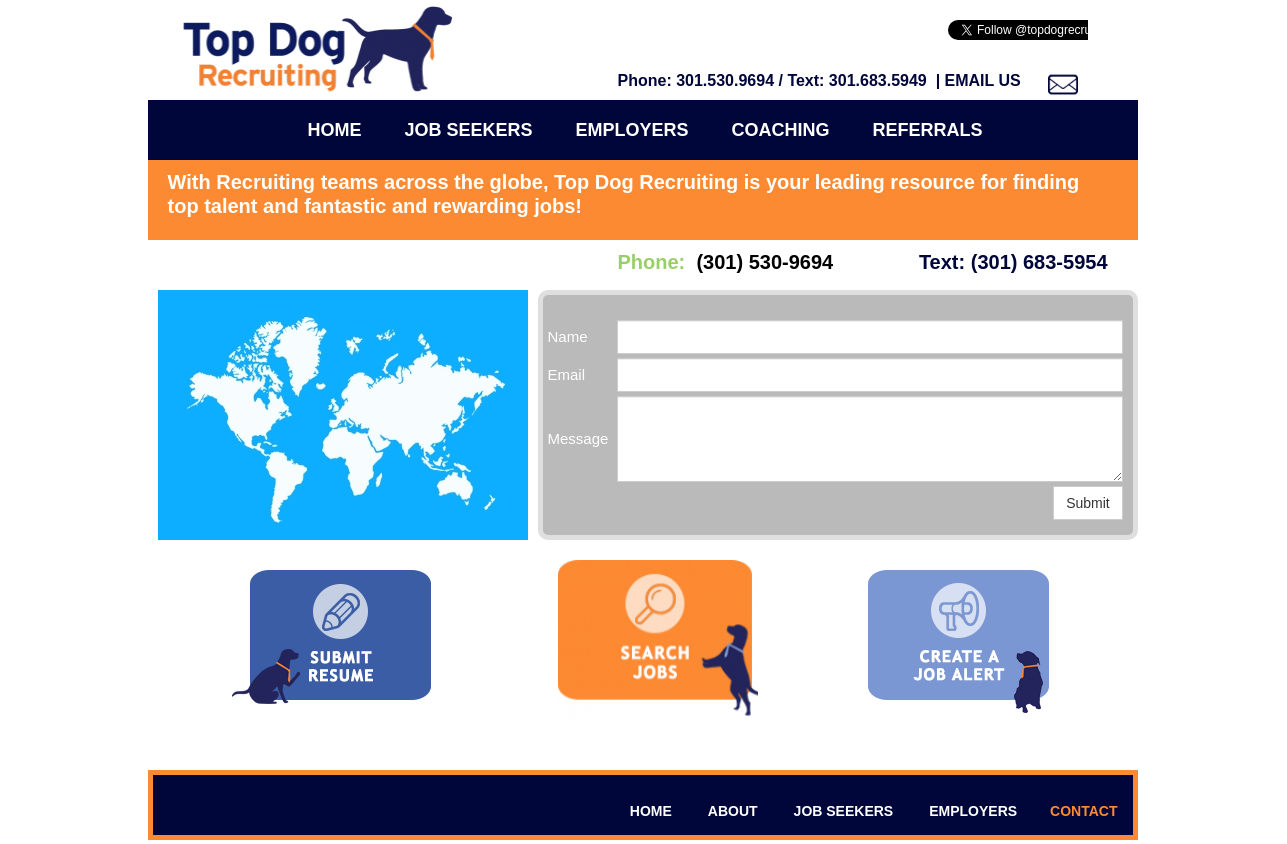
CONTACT (1083, 811)
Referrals (928, 130)
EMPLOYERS (973, 811)
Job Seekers (468, 130)
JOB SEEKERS (844, 811)
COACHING (781, 130)
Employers (632, 130)
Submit (1088, 503)
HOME (651, 811)
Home (334, 130)
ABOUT (733, 811)
